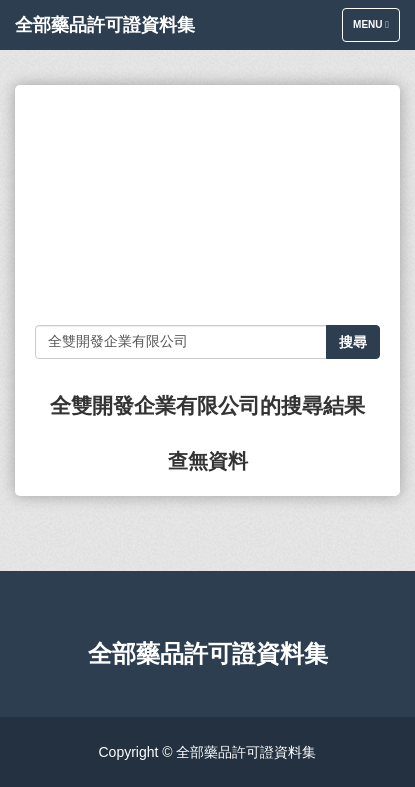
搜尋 (353, 342)
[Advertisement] (207, 205)
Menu (376, 29)
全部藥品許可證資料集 (105, 25)
